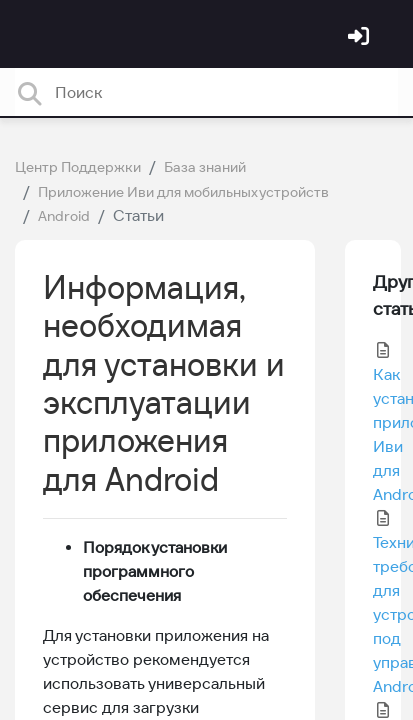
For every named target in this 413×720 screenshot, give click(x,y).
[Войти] (361, 38)
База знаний (205, 167)
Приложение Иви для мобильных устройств (183, 192)
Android (64, 216)
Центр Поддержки (78, 167)
